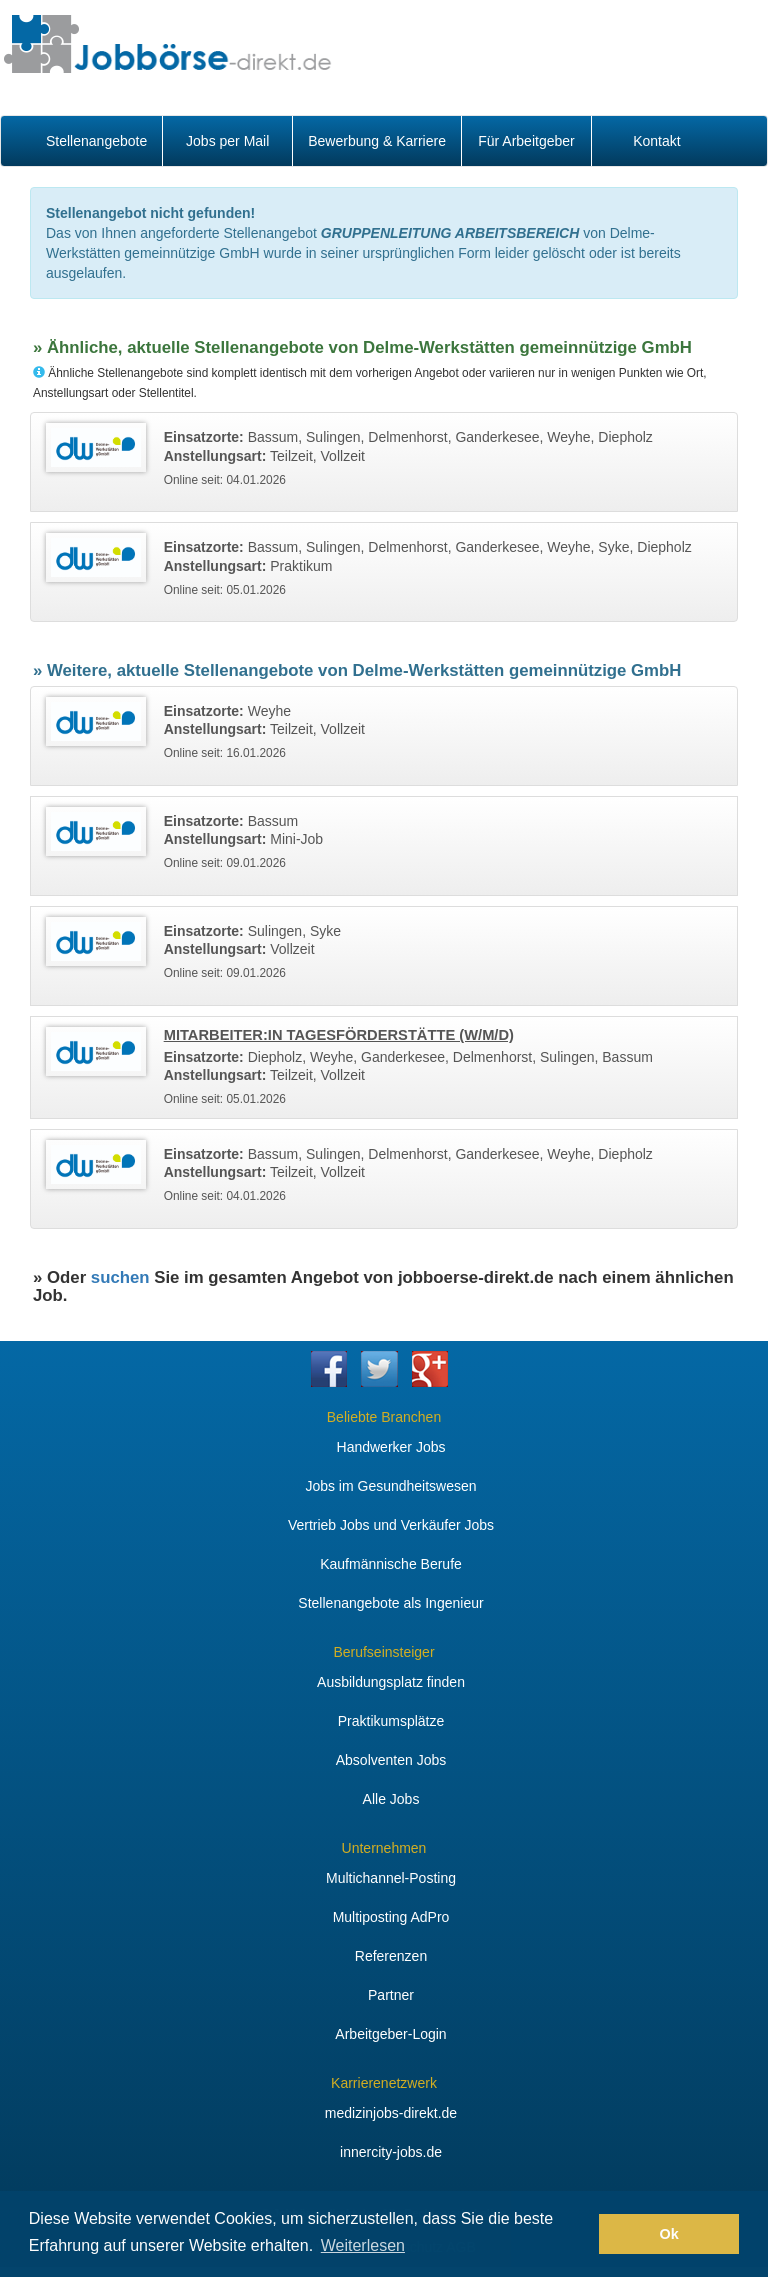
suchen (120, 1277)
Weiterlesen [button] (363, 2245)
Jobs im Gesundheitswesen (390, 1486)
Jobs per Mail (227, 141)
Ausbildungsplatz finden (391, 1682)
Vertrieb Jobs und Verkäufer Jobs (391, 1525)
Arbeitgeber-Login (390, 2034)
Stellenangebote (96, 141)
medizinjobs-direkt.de (391, 2113)
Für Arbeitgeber (526, 141)
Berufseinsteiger (383, 1652)
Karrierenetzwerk (384, 2083)
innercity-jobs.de (391, 2152)
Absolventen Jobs (391, 1760)
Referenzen (391, 1956)
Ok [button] (669, 2234)
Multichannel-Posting (391, 1878)
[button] (578, 2234)
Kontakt (656, 141)
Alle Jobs (391, 1799)
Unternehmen (384, 1848)
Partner (391, 1995)
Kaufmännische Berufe (391, 1564)
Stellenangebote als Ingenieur (390, 1603)
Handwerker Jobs (391, 1447)
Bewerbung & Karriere (377, 141)
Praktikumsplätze (391, 1721)
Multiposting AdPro (391, 1917)
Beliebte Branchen (384, 1417)
